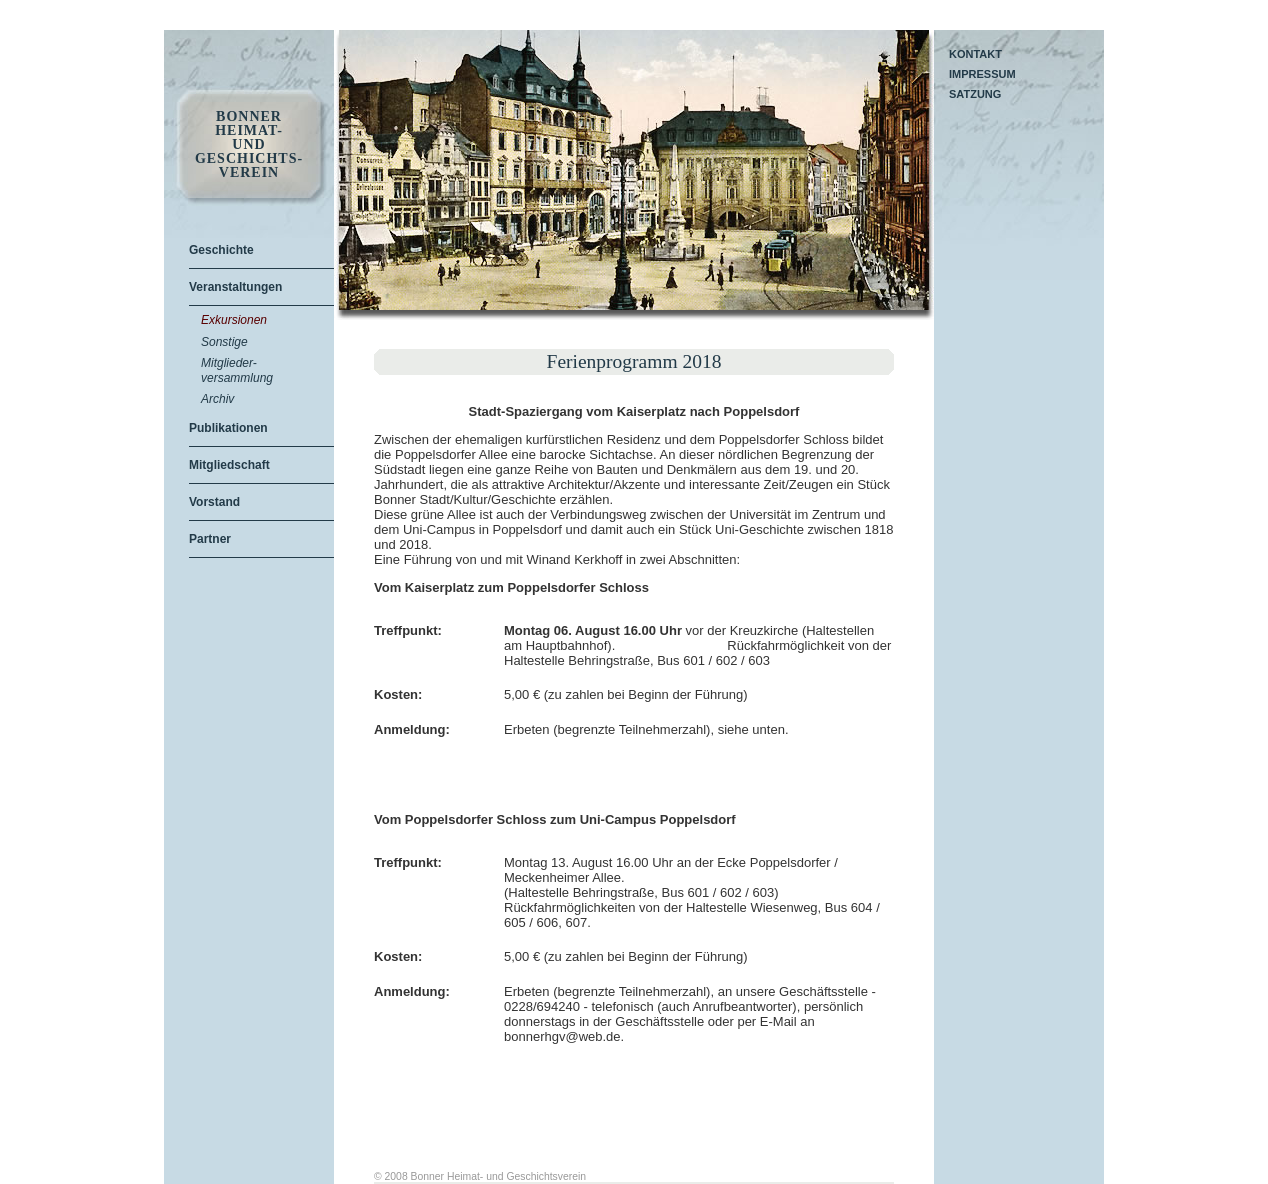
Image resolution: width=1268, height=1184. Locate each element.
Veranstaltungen (235, 287)
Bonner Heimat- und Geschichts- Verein (249, 145)
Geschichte (221, 250)
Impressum (982, 74)
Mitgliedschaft (229, 465)
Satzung (975, 94)
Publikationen (228, 428)
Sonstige (224, 342)
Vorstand (214, 502)
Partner (210, 539)
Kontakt (975, 54)
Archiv (217, 399)
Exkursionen (234, 320)
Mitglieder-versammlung (237, 370)
